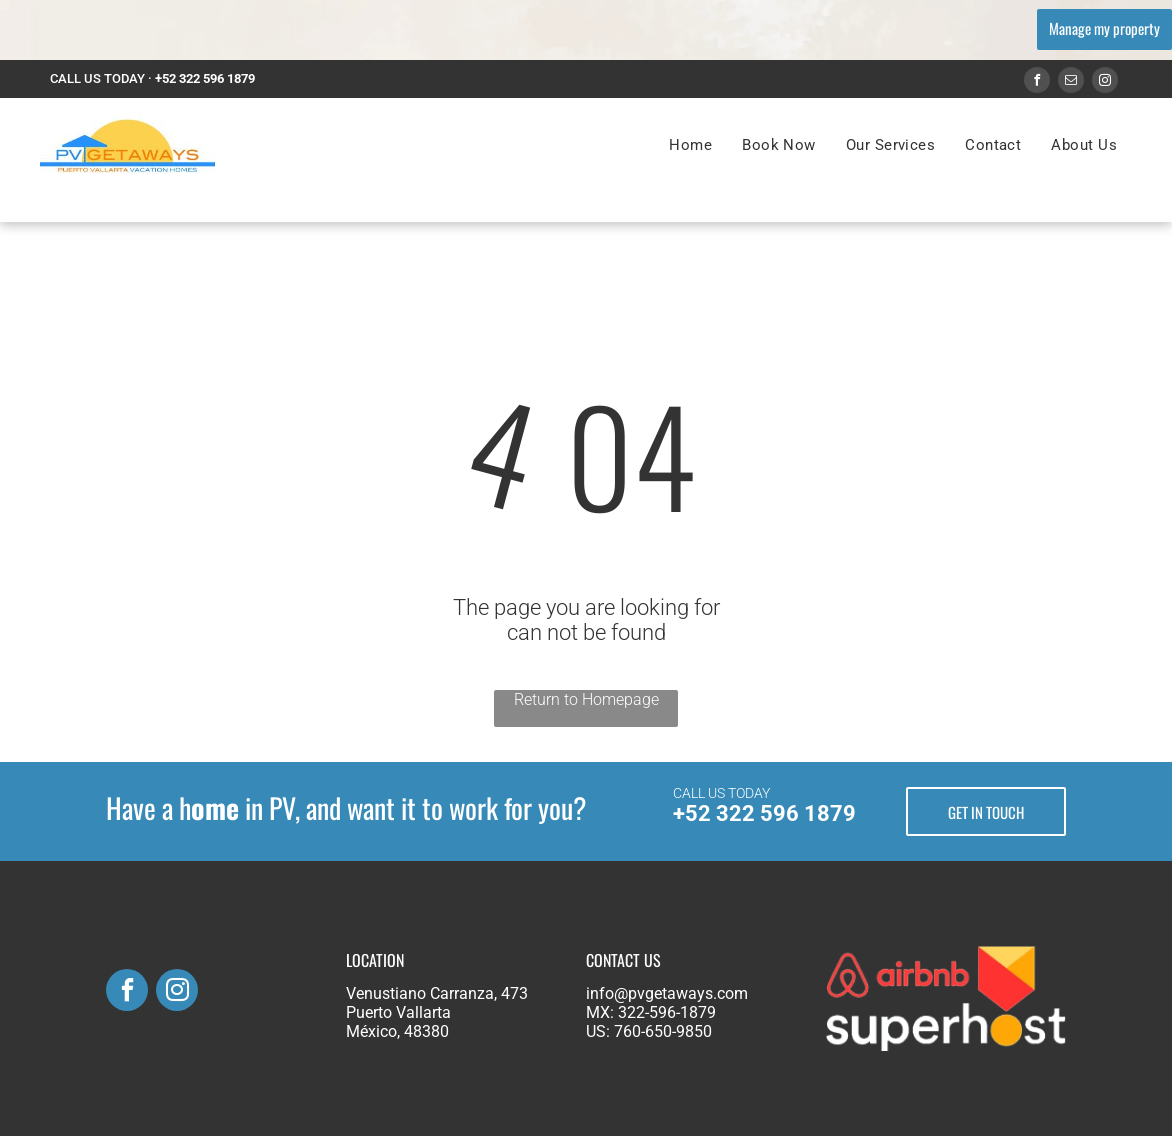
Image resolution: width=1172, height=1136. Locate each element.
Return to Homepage (586, 699)
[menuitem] (690, 145)
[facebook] (1037, 82)
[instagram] (1105, 82)
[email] (1071, 82)
